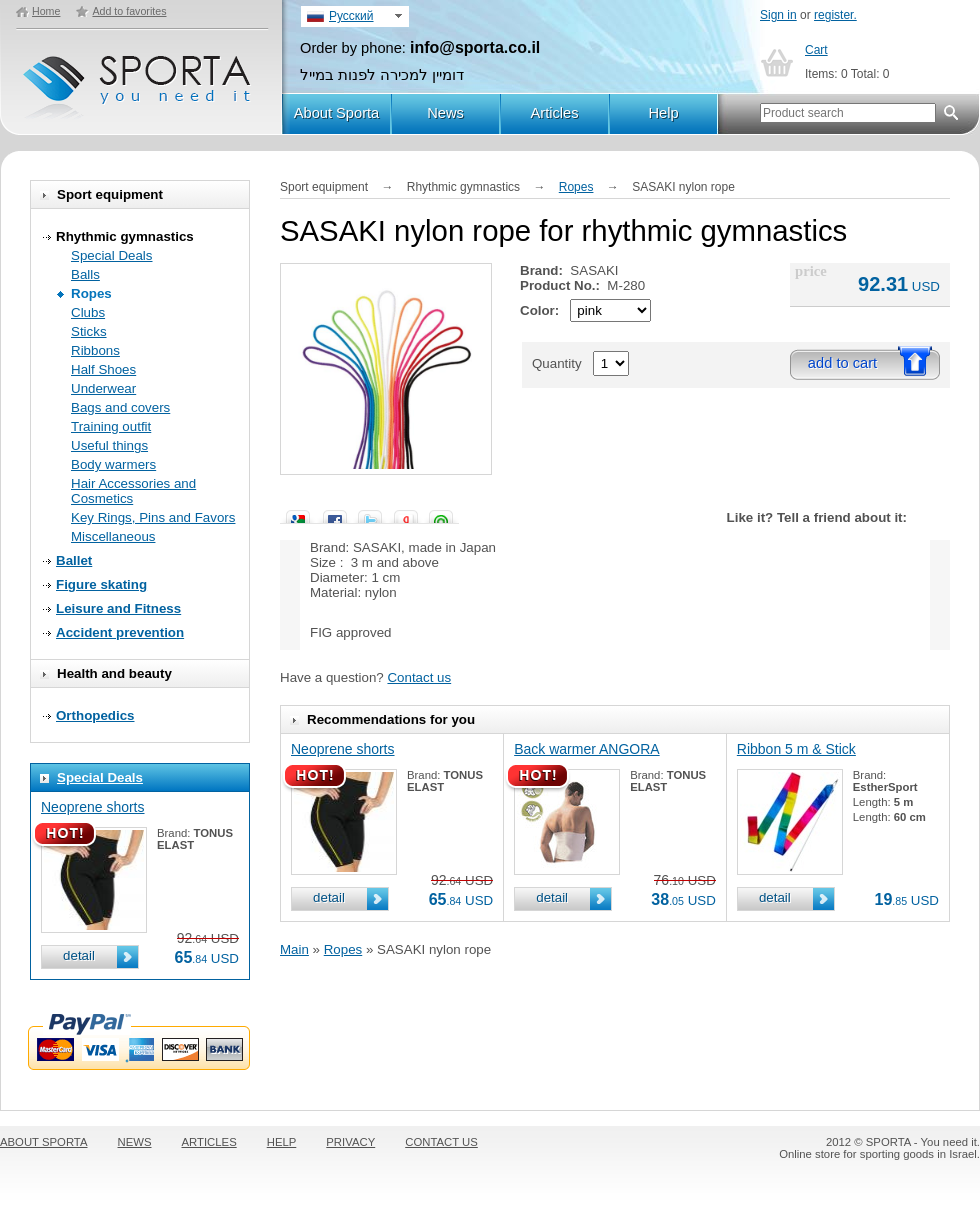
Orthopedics (95, 715)
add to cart (842, 363)
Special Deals (112, 255)
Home (46, 11)
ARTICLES (209, 1142)
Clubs (88, 312)
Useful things (109, 445)
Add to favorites (129, 11)
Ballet (74, 560)
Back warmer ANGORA (586, 749)
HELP (282, 1142)
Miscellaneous (113, 536)
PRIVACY (350, 1142)
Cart (816, 50)
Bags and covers (120, 407)
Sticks (89, 331)
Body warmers (113, 464)
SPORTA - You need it (138, 78)
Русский (351, 16)
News (445, 113)
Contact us (419, 677)
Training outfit (111, 426)
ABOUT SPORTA (44, 1142)
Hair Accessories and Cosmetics (133, 491)
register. (835, 15)
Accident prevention (120, 632)
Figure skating (101, 584)
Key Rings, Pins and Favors (153, 517)
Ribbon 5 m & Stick (796, 749)
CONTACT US (441, 1142)
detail (79, 955)
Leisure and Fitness (118, 608)
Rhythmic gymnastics (125, 236)
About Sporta (337, 113)
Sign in (778, 15)
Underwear (103, 388)
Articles (554, 113)
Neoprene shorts (93, 807)
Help (663, 113)
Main (294, 949)
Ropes (91, 293)
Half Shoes (103, 369)
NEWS (135, 1142)
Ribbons (95, 350)
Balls (85, 274)
